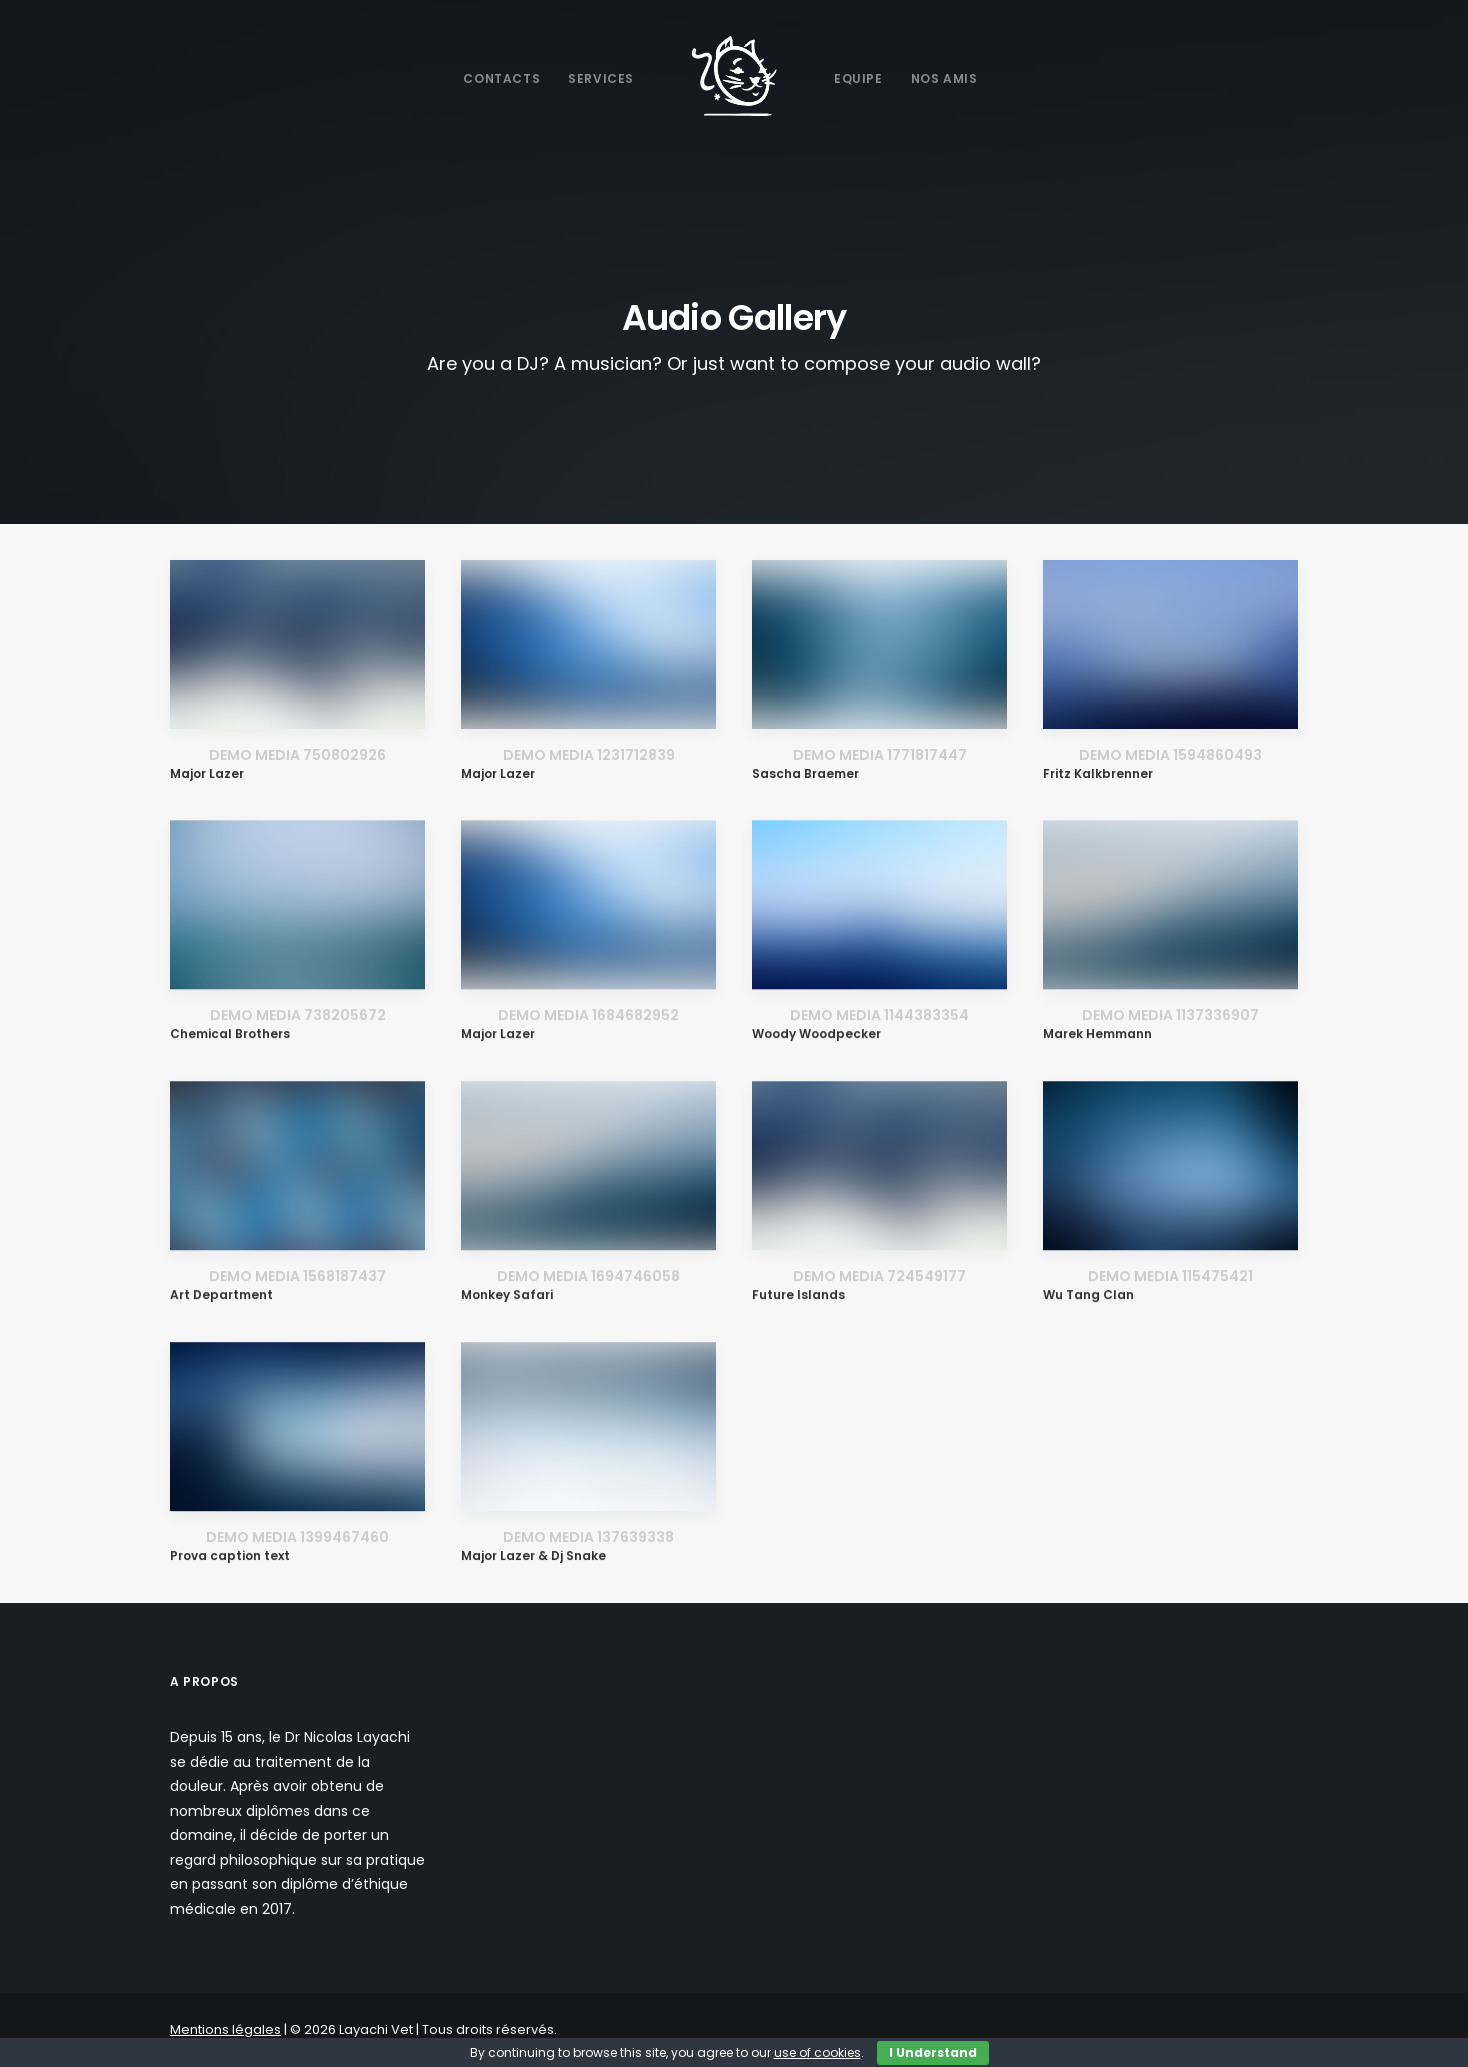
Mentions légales (225, 2029)
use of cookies (817, 2052)
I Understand (933, 2052)
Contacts (501, 78)
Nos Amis (944, 78)
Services (601, 78)
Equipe (858, 78)
